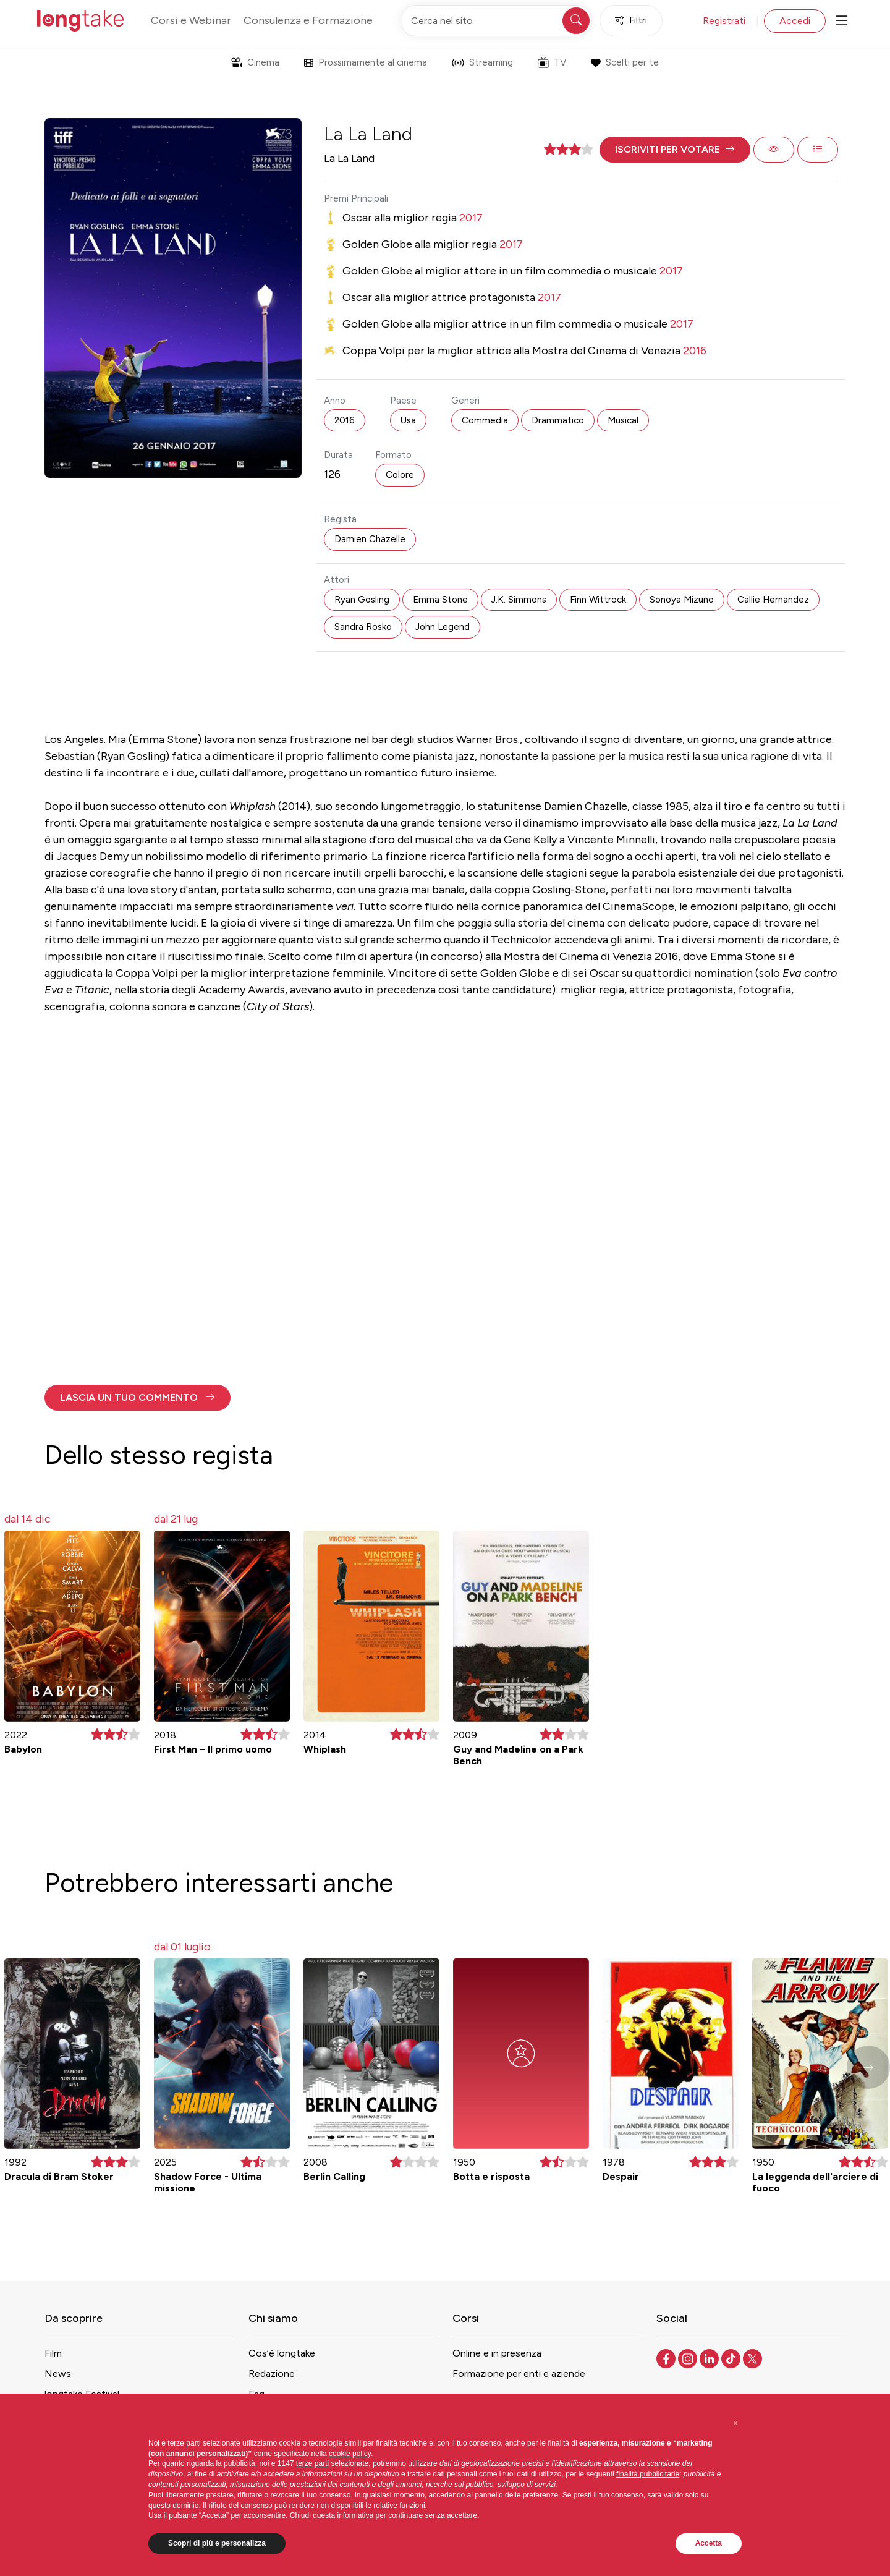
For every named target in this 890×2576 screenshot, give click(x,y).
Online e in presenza (496, 2353)
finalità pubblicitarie (647, 2474)
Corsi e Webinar (191, 20)
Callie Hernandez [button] (773, 599)
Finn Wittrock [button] (598, 599)
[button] (675, 150)
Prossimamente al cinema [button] (365, 62)
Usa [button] (408, 420)
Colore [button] (400, 474)
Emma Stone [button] (440, 599)
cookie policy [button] (350, 2453)
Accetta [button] (708, 2543)
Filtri (631, 21)
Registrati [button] (724, 21)
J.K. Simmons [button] (518, 599)
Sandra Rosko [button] (363, 626)
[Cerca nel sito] (496, 20)
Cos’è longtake (281, 2353)
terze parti (312, 2463)
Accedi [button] (794, 21)
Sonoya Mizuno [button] (682, 599)
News (57, 2373)
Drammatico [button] (558, 420)
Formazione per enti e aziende (518, 2373)
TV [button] (552, 62)
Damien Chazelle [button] (369, 539)
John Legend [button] (442, 626)
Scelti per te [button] (624, 62)
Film (53, 2353)
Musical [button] (623, 420)
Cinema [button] (255, 62)
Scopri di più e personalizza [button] (217, 2543)
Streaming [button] (482, 62)
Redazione (271, 2373)
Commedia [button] (485, 420)
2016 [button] (344, 420)
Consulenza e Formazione (308, 20)
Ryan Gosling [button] (361, 599)
